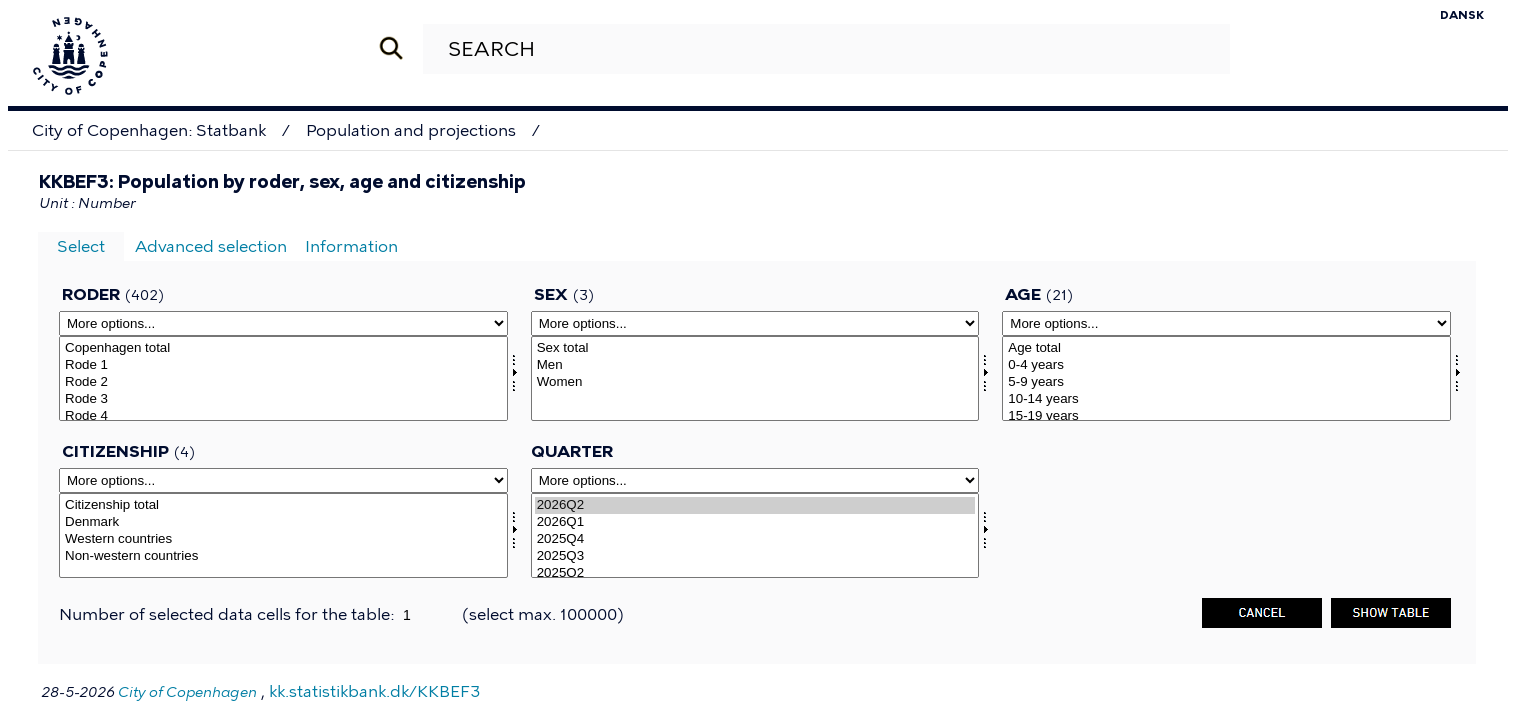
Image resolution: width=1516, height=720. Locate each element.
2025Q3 (755, 556)
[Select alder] (1226, 378)
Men (755, 365)
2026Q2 (755, 505)
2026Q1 (755, 522)
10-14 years (1226, 399)
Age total (1226, 348)
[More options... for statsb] (283, 480)
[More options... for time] (755, 480)
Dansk (1462, 15)
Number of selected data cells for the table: (228, 614)
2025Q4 (755, 539)
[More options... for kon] (755, 323)
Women (755, 382)
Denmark (283, 522)
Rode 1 (283, 365)
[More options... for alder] (1226, 323)
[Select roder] (283, 378)
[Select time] (755, 535)
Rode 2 (283, 382)
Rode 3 (283, 399)
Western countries (283, 539)
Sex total (755, 348)
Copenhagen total (283, 348)
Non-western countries (283, 556)
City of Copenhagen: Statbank (149, 130)
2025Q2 (755, 573)
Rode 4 (283, 416)
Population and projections (411, 130)
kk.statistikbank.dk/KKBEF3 (374, 691)
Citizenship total (283, 505)
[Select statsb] (283, 535)
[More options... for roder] (283, 323)
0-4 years (1226, 365)
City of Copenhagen (187, 692)
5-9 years (1226, 382)
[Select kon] (755, 378)
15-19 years (1226, 416)
